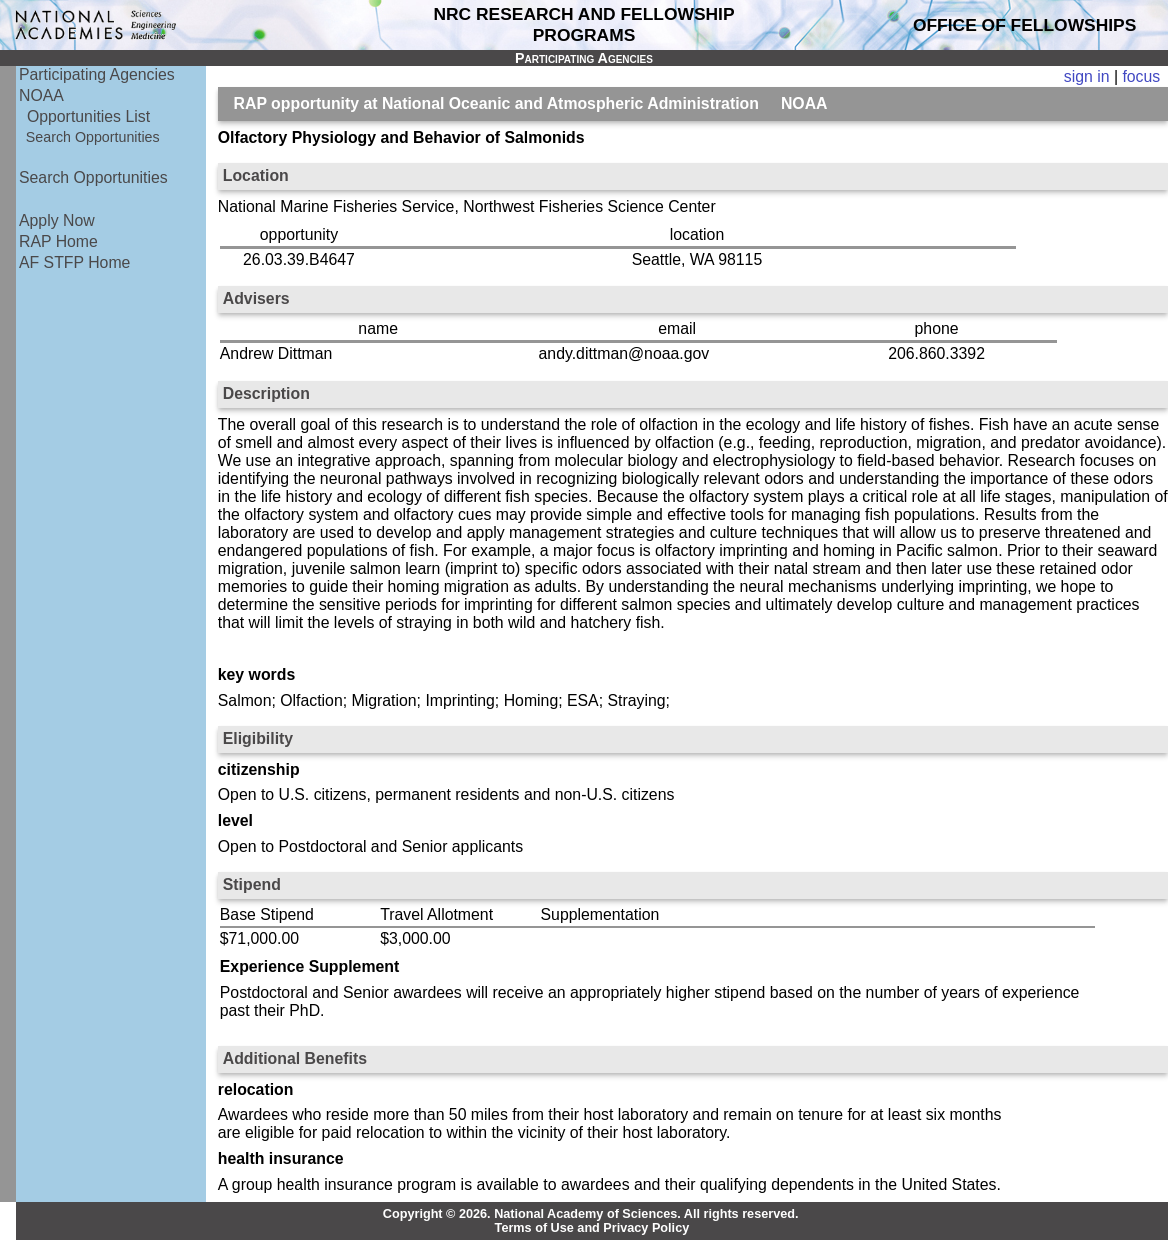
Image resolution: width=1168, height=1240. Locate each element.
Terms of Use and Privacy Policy (592, 1228)
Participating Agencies (97, 74)
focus (1141, 76)
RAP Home (58, 241)
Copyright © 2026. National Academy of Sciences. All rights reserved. (591, 1214)
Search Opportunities (93, 137)
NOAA (41, 95)
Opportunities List (88, 116)
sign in (1087, 76)
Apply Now (57, 220)
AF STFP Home (74, 262)
